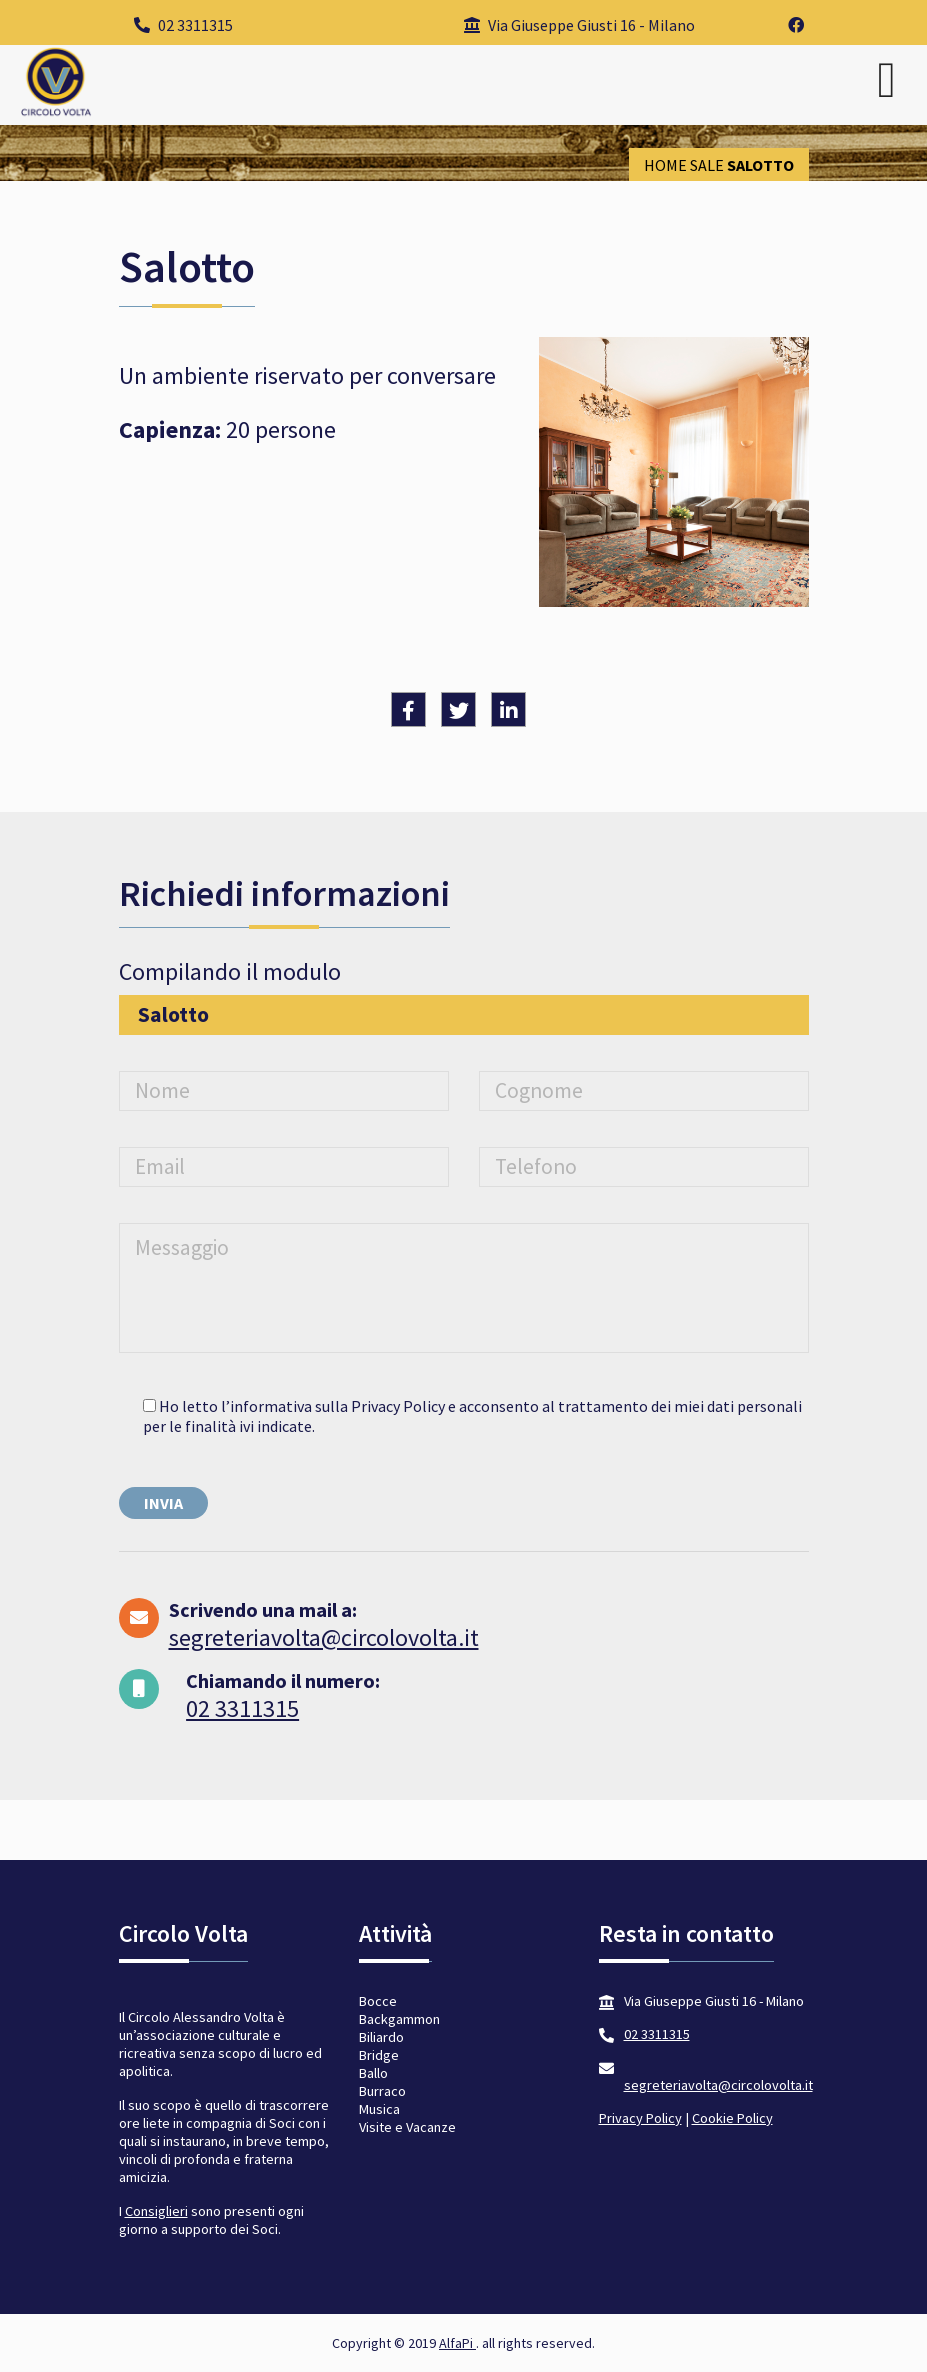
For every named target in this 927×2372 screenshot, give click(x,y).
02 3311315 (183, 25)
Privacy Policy (640, 2118)
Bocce (378, 2001)
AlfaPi (457, 2343)
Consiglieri (156, 2211)
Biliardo (381, 2037)
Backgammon (399, 2019)
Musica (379, 2109)
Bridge (379, 2055)
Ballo (373, 2073)
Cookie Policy (732, 2118)
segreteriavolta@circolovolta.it (324, 1637)
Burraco (382, 2091)
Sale (707, 165)
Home (665, 165)
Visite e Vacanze (407, 2127)
